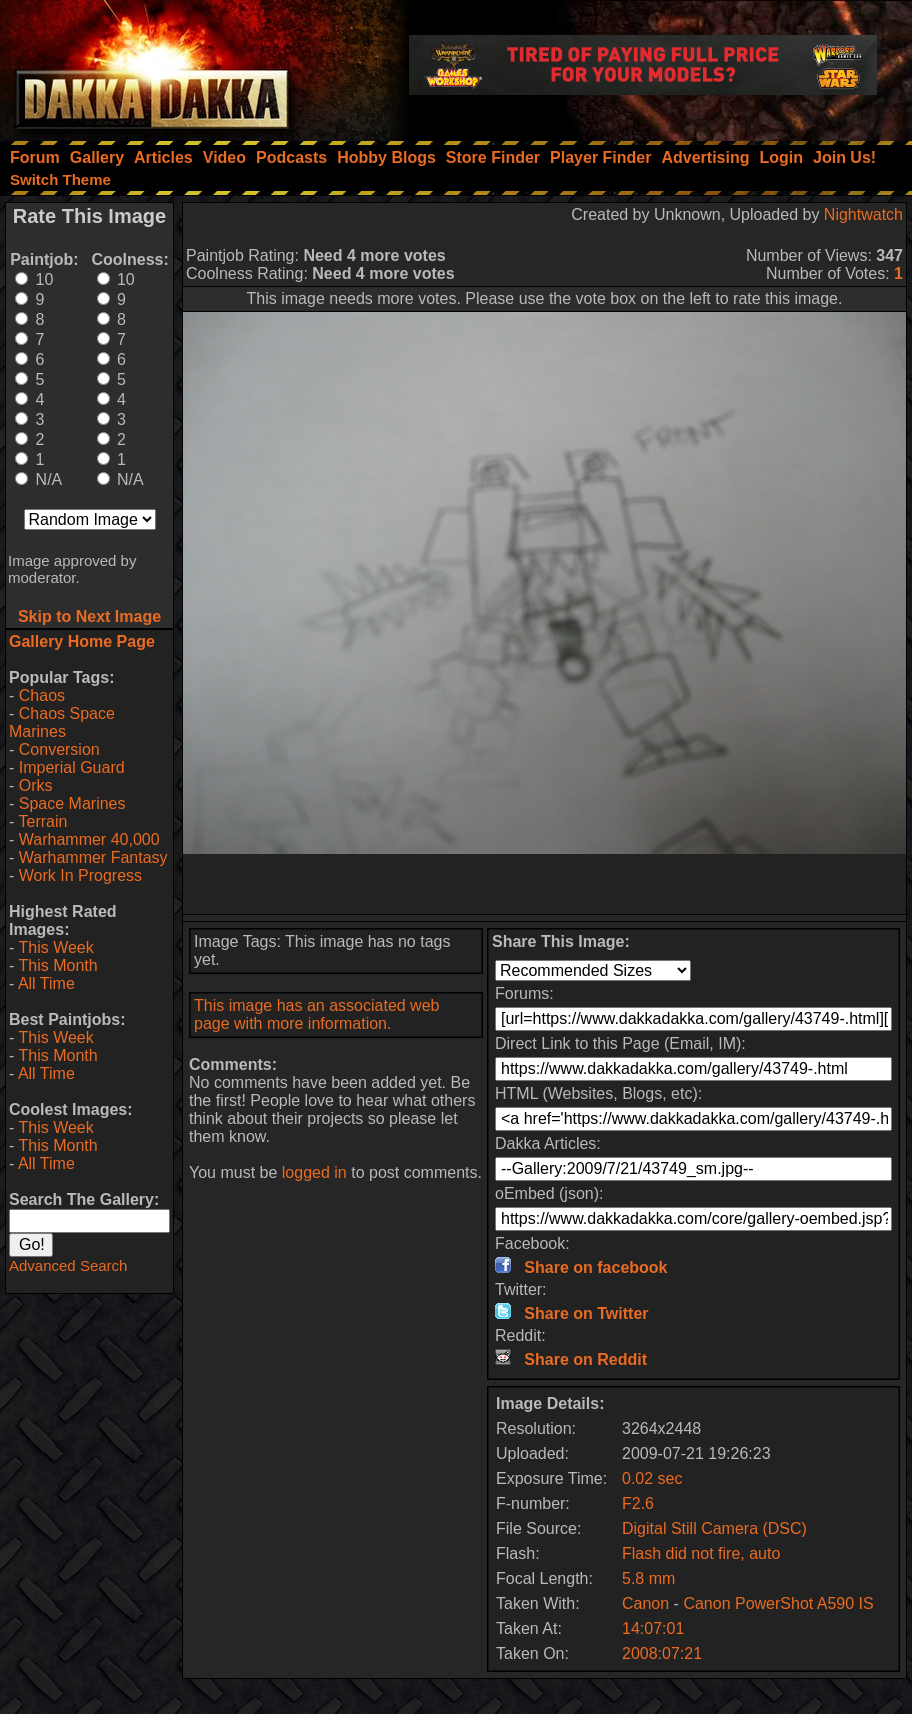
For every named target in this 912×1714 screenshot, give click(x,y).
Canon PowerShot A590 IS (778, 1603)
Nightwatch (863, 214)
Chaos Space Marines (62, 722)
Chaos (42, 695)
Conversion (59, 749)
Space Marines (72, 803)
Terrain (42, 821)
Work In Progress (80, 875)
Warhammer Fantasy (93, 857)
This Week (55, 947)
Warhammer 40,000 (89, 839)
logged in (314, 1172)
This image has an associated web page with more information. (316, 1014)
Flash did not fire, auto (701, 1553)
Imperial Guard (72, 767)
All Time (46, 983)
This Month (57, 965)
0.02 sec (652, 1478)
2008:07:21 (662, 1653)
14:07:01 (653, 1628)
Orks (36, 785)
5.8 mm (648, 1578)
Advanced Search (68, 1265)
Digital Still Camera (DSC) (714, 1528)
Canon (645, 1603)
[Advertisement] (545, 884)
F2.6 (638, 1503)
